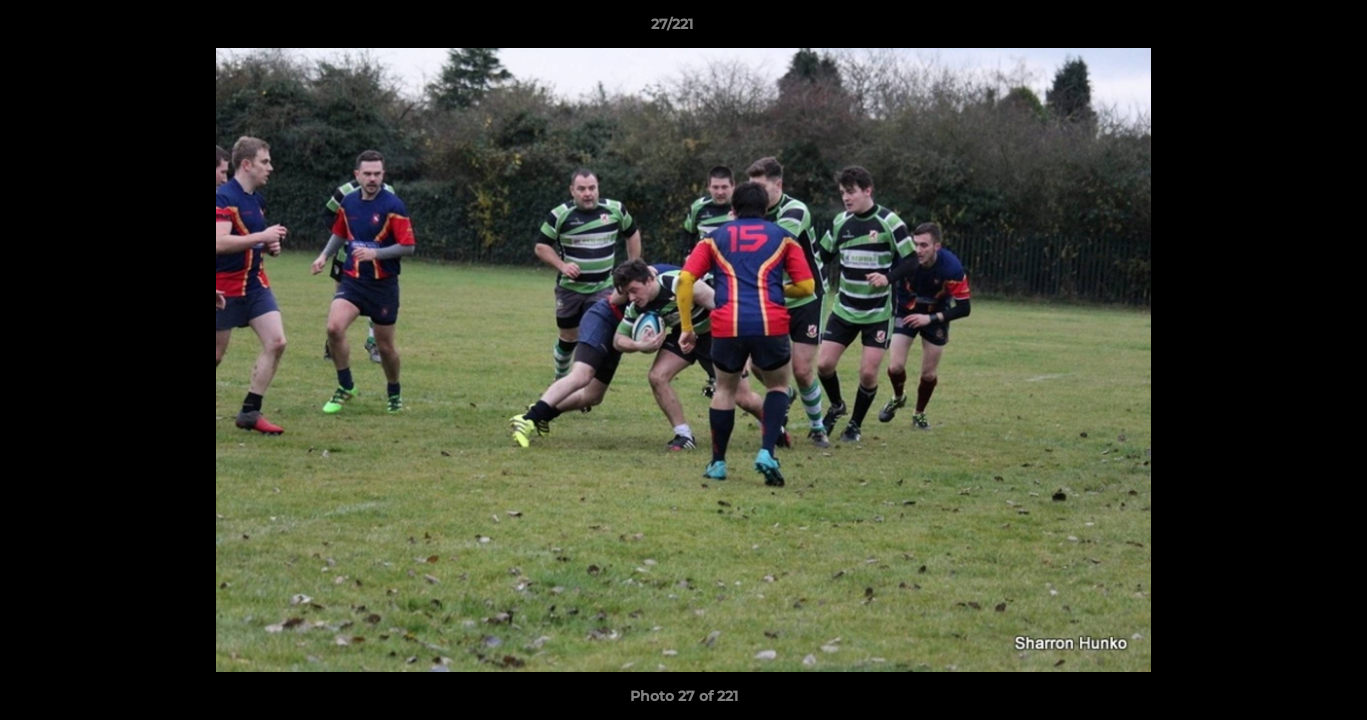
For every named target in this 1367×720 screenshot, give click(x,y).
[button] (1283, 29)
